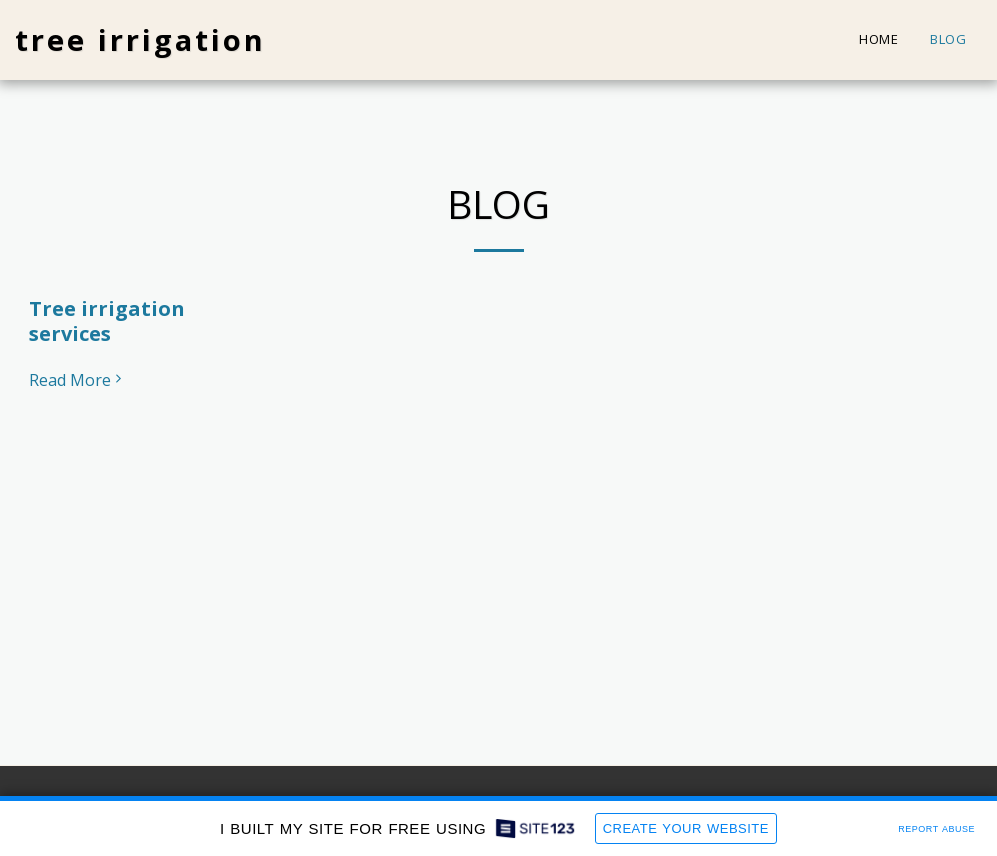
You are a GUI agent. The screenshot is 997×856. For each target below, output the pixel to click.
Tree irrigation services (107, 321)
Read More (78, 380)
